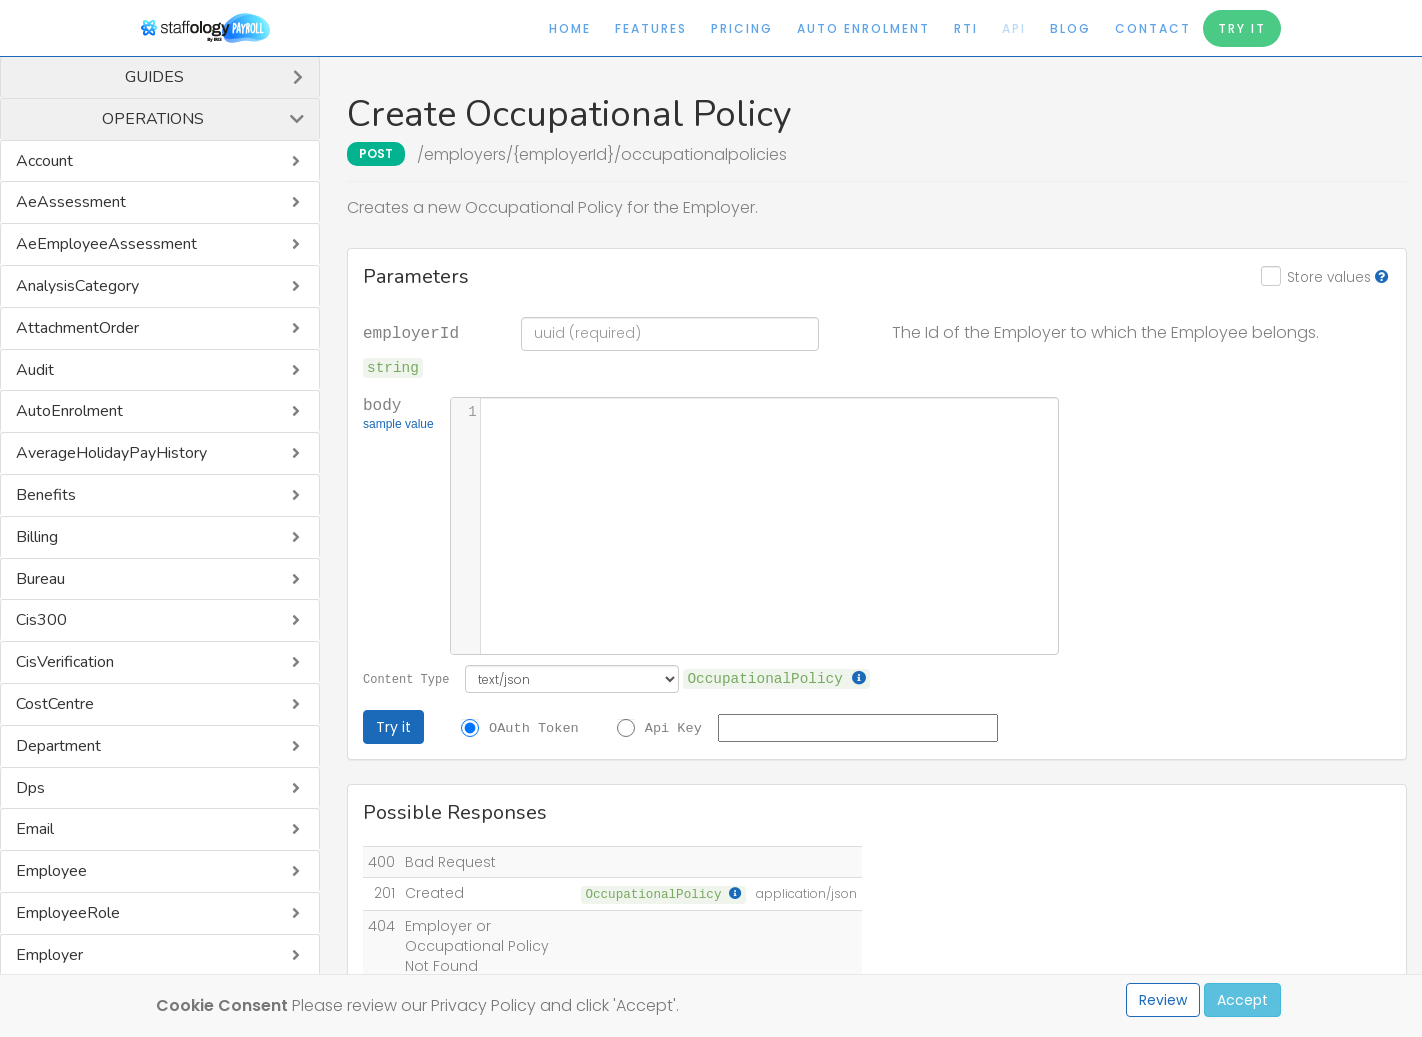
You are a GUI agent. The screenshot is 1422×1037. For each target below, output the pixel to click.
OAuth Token (534, 727)
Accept (1242, 1000)
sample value (398, 426)
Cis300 (41, 620)
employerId (411, 332)
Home (570, 28)
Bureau (40, 579)
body (398, 415)
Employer (49, 955)
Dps (30, 788)
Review (1163, 1000)
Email (35, 829)
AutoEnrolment (69, 411)
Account (44, 161)
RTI (966, 28)
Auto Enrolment (863, 28)
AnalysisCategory (77, 286)
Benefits (46, 495)
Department (58, 746)
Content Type (406, 678)
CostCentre (55, 704)
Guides (154, 77)
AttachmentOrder (77, 328)
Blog (1070, 28)
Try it (393, 727)
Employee (51, 871)
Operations (153, 119)
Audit (35, 370)
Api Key (673, 727)
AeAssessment (71, 202)
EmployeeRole (68, 913)
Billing (37, 537)
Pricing (742, 28)
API (1014, 28)
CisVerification (65, 662)
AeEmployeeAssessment (106, 244)
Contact (1153, 28)
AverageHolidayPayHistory (111, 453)
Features (651, 28)
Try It (1242, 28)
